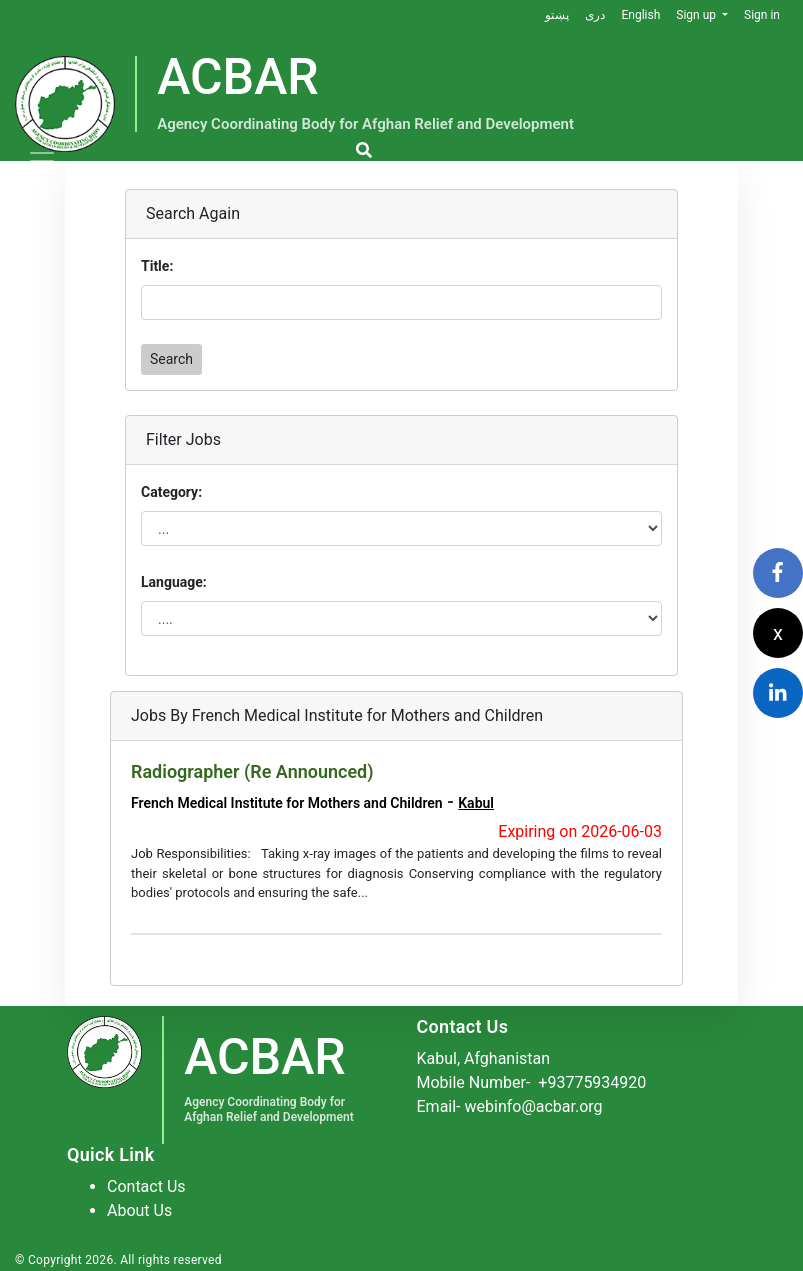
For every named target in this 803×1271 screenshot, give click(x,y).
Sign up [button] (697, 15)
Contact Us (146, 1186)
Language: (174, 582)
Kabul (476, 803)
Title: (157, 266)
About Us (139, 1210)
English (640, 15)
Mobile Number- (532, 1082)
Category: (171, 492)
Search (171, 359)
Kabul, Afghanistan (484, 1058)
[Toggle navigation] (42, 161)
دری (595, 15)
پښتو (557, 15)
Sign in (762, 15)
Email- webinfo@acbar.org (510, 1106)
